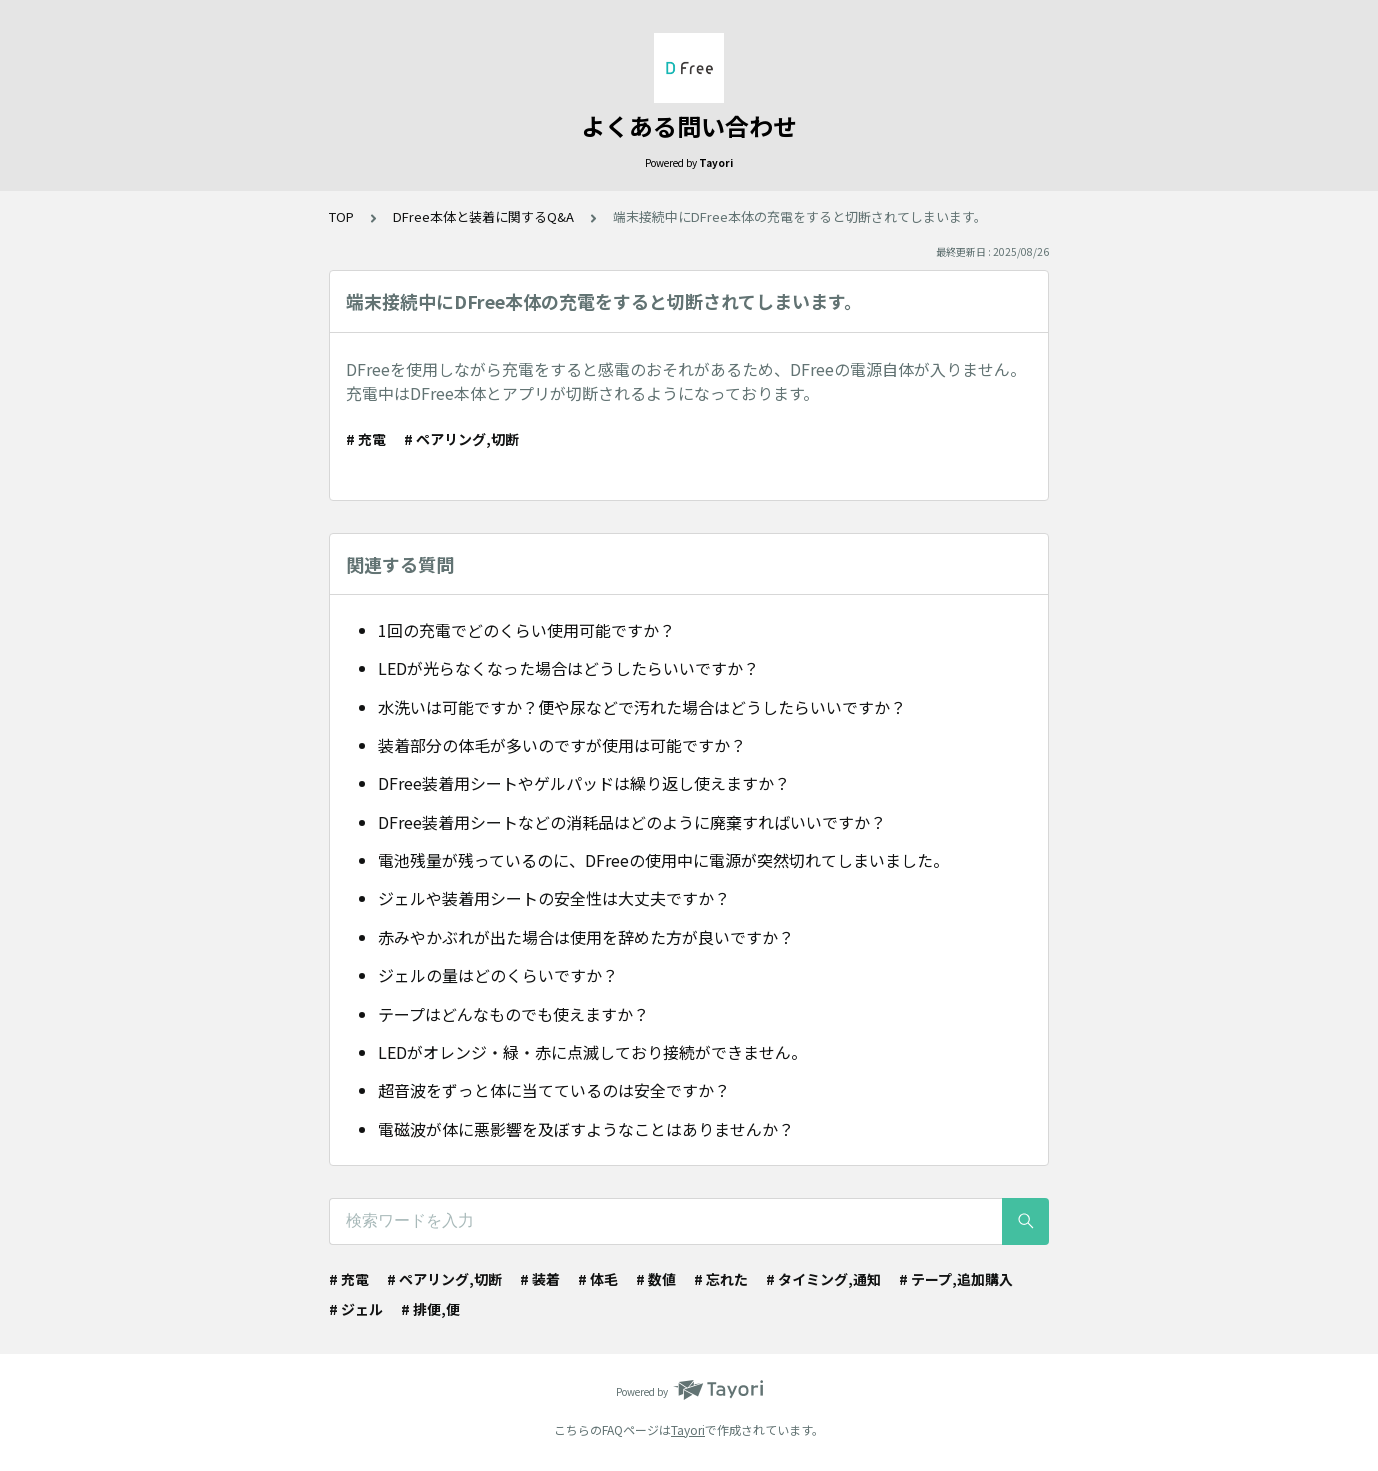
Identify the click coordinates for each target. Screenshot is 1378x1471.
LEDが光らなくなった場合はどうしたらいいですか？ (568, 668)
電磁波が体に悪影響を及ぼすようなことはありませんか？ (586, 1129)
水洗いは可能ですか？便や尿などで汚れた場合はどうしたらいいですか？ (642, 707)
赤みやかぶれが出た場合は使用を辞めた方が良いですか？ (586, 937)
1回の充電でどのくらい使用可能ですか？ (526, 630)
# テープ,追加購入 (956, 1279)
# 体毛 (598, 1279)
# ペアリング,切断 (461, 439)
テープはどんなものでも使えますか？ (513, 1014)
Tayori (688, 1429)
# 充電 (366, 439)
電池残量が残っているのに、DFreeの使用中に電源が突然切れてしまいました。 (663, 860)
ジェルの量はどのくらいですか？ (498, 975)
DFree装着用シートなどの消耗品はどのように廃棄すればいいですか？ (632, 822)
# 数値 (656, 1279)
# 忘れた (721, 1279)
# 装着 (540, 1279)
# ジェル (356, 1309)
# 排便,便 (430, 1309)
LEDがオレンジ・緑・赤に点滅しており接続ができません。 (592, 1052)
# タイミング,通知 (823, 1279)
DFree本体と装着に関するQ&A (483, 216)
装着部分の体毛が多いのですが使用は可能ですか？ (562, 745)
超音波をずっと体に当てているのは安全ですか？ (554, 1090)
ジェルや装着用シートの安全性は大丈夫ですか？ (554, 898)
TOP (341, 216)
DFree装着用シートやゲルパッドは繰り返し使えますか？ (584, 783)
